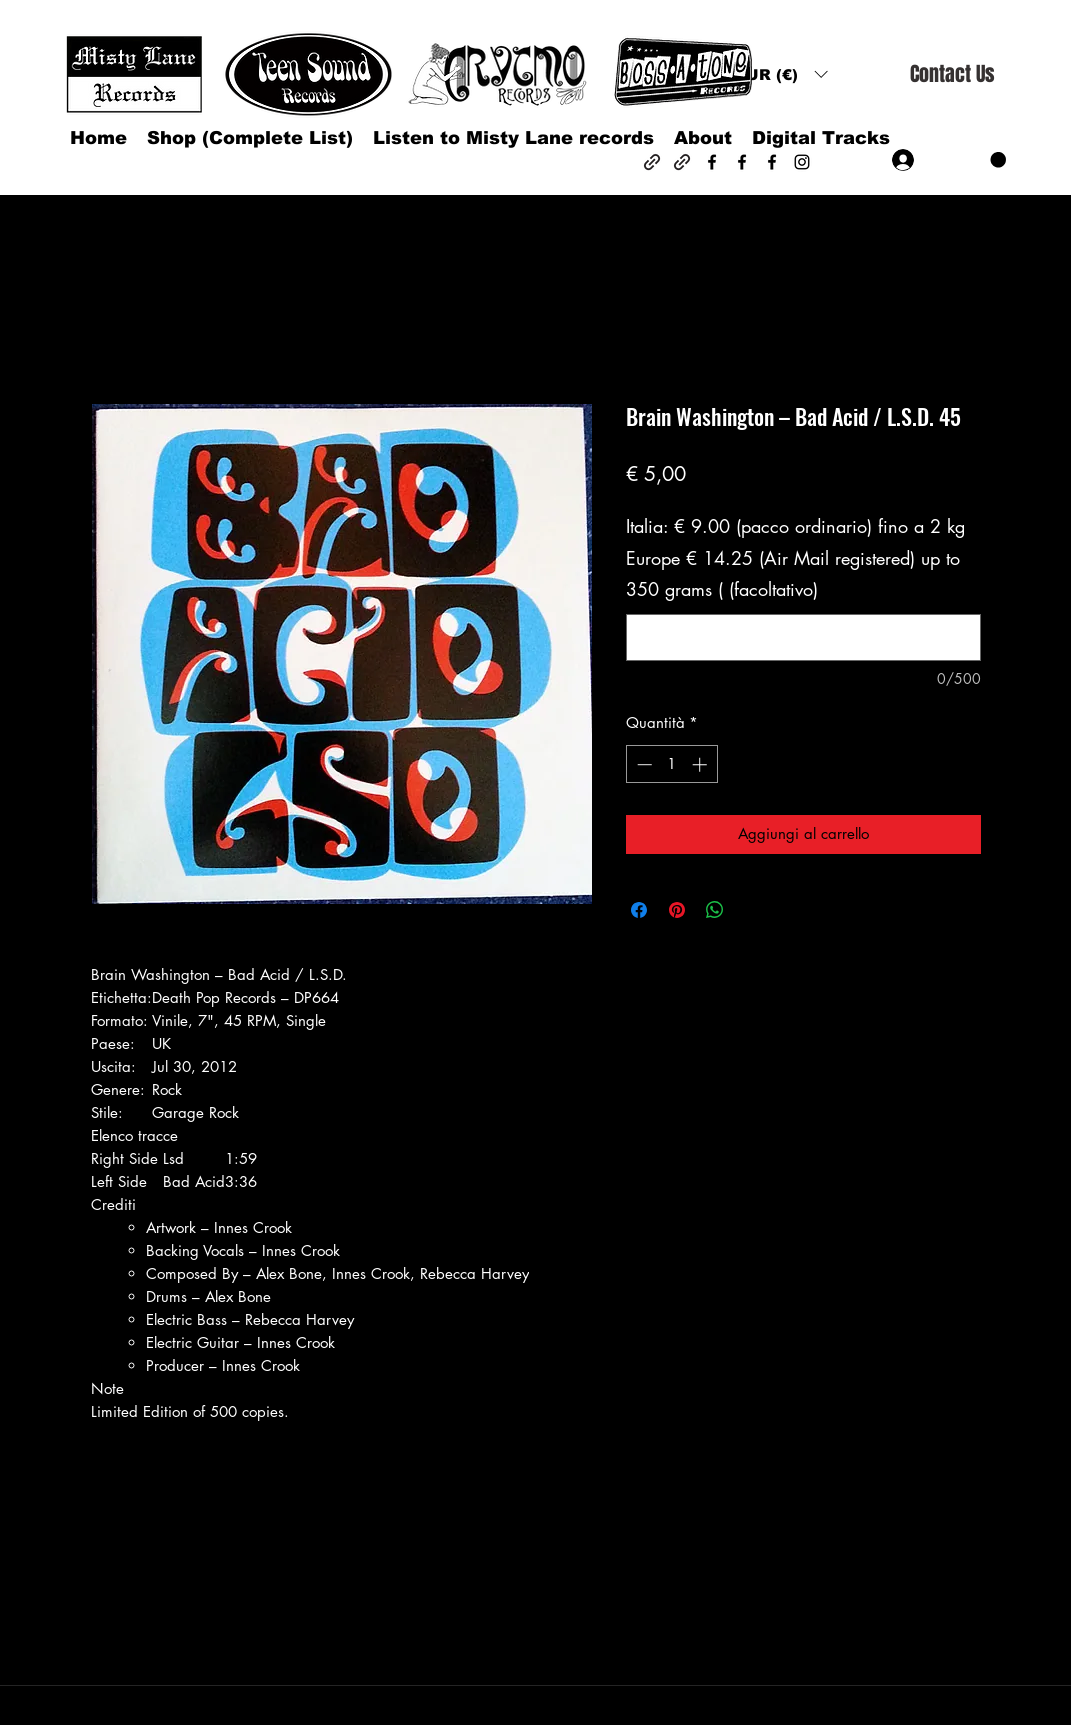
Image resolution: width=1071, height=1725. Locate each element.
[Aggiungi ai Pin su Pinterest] (677, 910)
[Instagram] (802, 162)
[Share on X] (753, 910)
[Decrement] (642, 764)
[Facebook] (712, 162)
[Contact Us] (952, 74)
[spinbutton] (671, 764)
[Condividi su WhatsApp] (715, 910)
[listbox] (781, 74)
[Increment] (701, 764)
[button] (781, 74)
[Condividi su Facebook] (639, 910)
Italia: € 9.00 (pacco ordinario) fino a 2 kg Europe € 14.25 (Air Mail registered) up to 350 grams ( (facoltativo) (795, 557)
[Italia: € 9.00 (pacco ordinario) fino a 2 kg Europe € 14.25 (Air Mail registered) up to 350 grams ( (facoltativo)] (803, 637)
